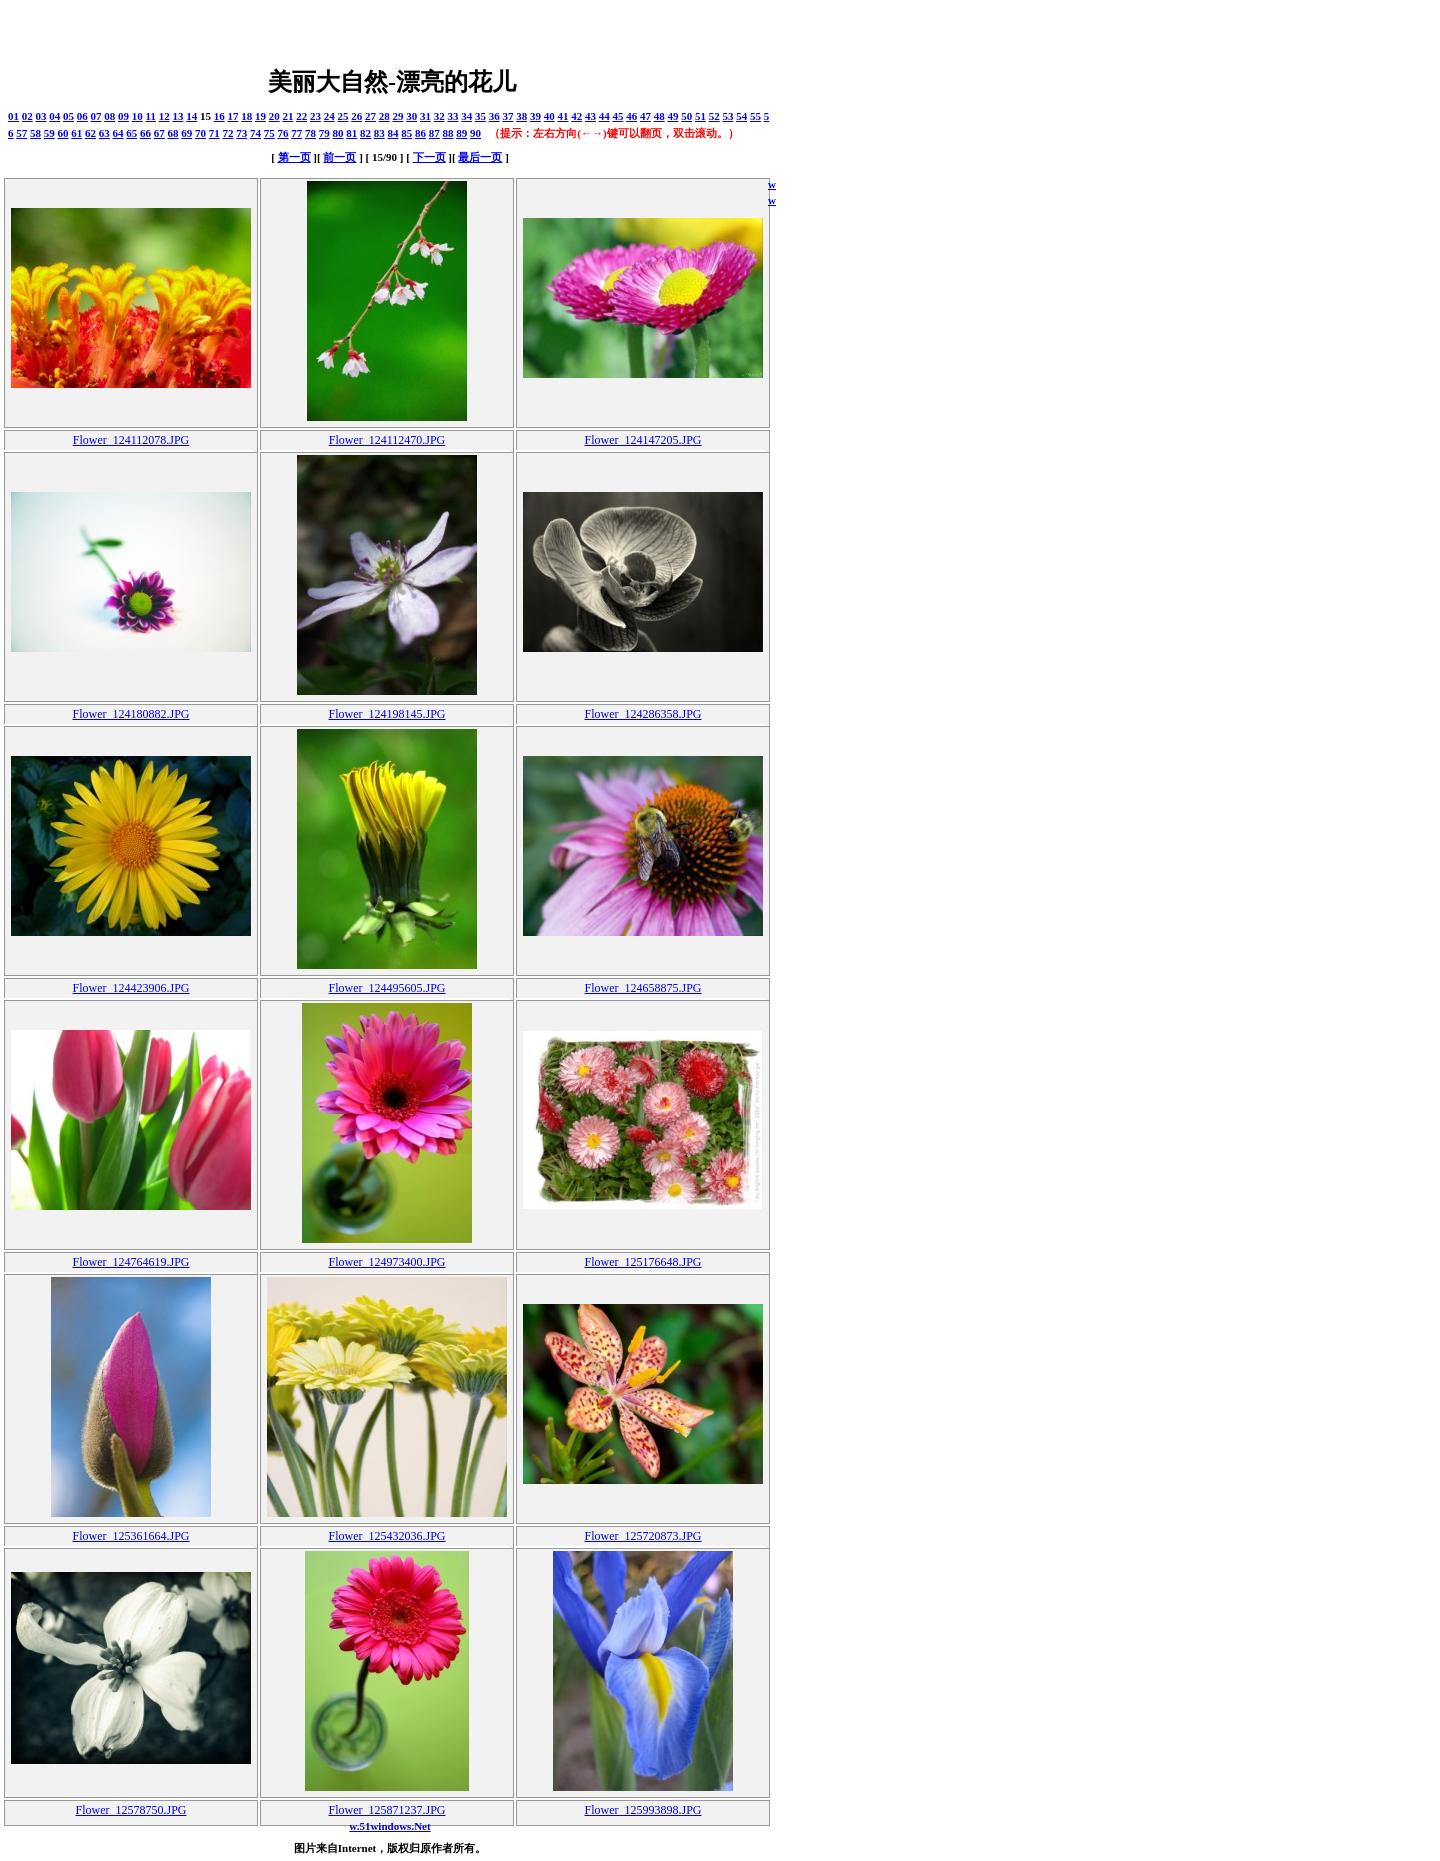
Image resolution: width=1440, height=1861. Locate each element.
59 (49, 133)
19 (260, 116)
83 (379, 133)
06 (82, 116)
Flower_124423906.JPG (130, 988)
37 (507, 116)
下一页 (429, 157)
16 (219, 116)
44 (604, 116)
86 (420, 133)
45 (617, 116)
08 (109, 116)
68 (173, 133)
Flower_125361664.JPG (130, 1536)
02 (27, 116)
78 (310, 133)
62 (90, 133)
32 (439, 116)
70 (200, 133)
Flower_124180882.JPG (130, 714)
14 (191, 116)
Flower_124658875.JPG (642, 988)
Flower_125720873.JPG (642, 1536)
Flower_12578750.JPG (130, 1810)
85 (406, 133)
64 (118, 133)
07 (96, 116)
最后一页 (480, 157)
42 (576, 116)
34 (466, 116)
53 (727, 116)
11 (151, 116)
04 (54, 116)
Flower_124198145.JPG (386, 714)
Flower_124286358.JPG (642, 714)
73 (241, 133)
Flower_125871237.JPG (386, 1810)
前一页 (339, 157)
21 (287, 116)
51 (700, 116)
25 (342, 116)
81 (351, 133)
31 (425, 116)
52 (714, 116)
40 (549, 116)
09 (123, 116)
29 (397, 116)
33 (452, 116)
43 (590, 116)
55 (755, 116)
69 (186, 133)
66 (145, 133)
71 (214, 133)
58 (35, 133)
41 (562, 116)
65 (131, 133)
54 (741, 116)
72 (228, 133)
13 (177, 116)
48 (659, 116)
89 (461, 133)
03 (41, 116)
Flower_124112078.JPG (131, 440)
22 (301, 116)
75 (269, 133)
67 (159, 133)
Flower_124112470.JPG (387, 440)
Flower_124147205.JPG (642, 440)
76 (283, 133)
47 (645, 116)
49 (672, 116)
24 (329, 116)
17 (232, 116)
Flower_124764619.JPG (130, 1262)
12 (164, 116)
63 (104, 133)
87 (434, 133)
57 (21, 133)
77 (296, 133)
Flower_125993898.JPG (642, 1810)
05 (68, 116)
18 (246, 116)
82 (365, 133)
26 (356, 116)
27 (370, 116)
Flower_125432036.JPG (386, 1536)
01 (13, 116)
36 (494, 116)
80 (338, 133)
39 (535, 116)
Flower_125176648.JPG (642, 1262)
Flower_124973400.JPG (386, 1262)
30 (411, 116)
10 (137, 116)
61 (76, 133)
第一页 (294, 157)
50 (686, 116)
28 (384, 116)
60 (63, 133)
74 (255, 133)
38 (521, 116)
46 (631, 116)
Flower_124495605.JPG (386, 988)
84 (393, 133)
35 (480, 116)
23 (315, 116)
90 (475, 133)
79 (324, 133)
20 (274, 116)
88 (448, 133)
